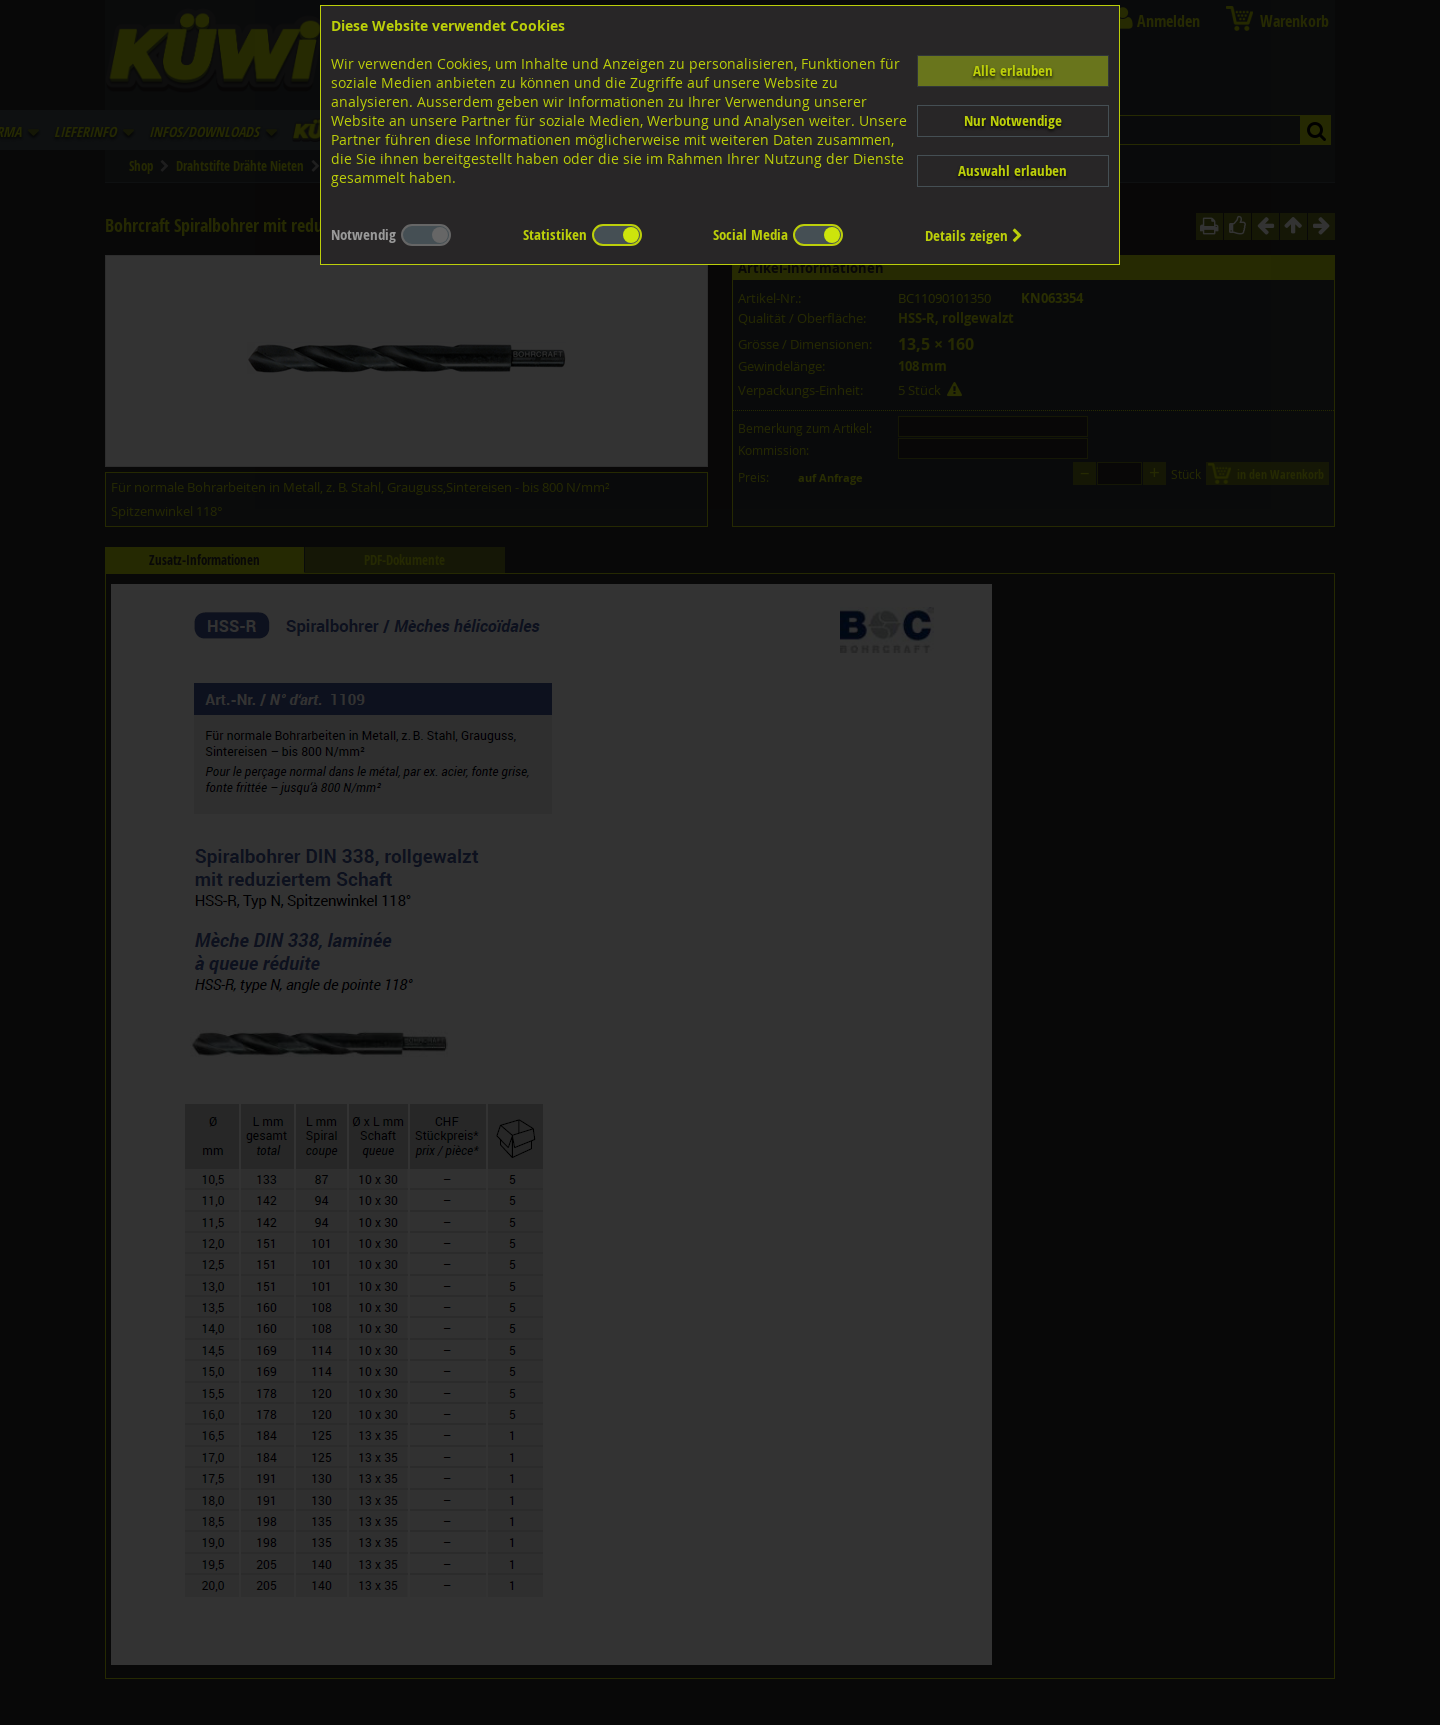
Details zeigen (974, 235)
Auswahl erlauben (1012, 170)
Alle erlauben (1013, 70)
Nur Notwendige (1013, 120)
